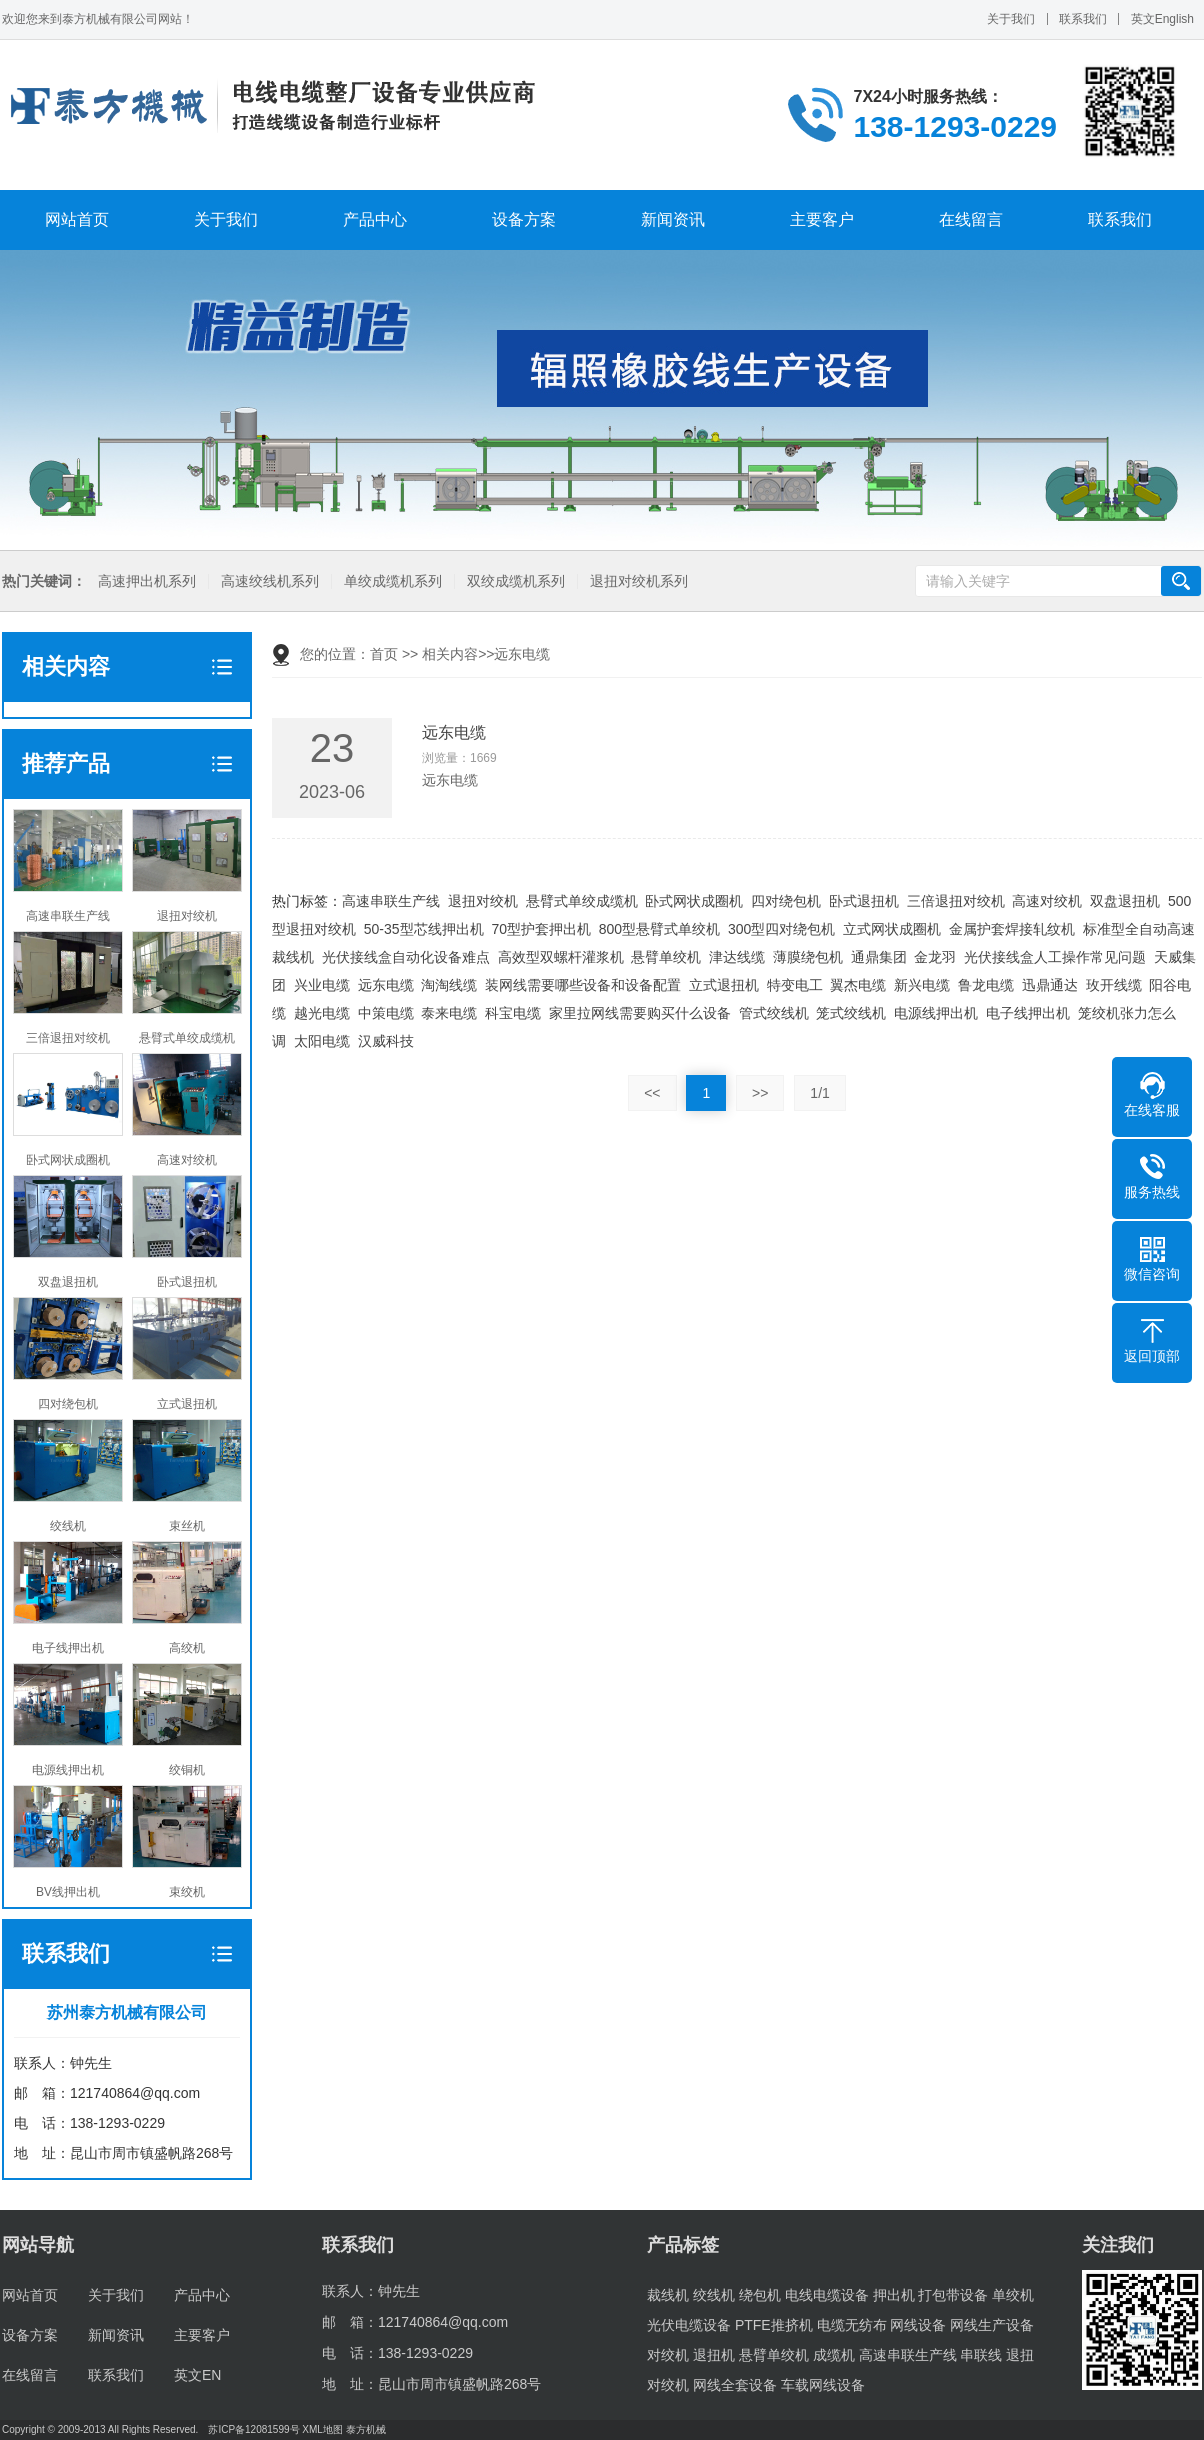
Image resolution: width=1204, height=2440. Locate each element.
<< (652, 1093)
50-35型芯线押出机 (424, 929)
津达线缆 (737, 957)
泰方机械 (366, 2429)
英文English (1162, 19)
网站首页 (77, 219)
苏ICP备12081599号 (253, 2429)
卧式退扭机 (864, 901)
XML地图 (322, 2429)
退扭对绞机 (483, 901)
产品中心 (375, 219)
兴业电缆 (322, 985)
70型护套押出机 (541, 929)
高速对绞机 (1047, 901)
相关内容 (450, 654)
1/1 (819, 1093)
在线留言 (971, 219)
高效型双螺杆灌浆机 (561, 957)
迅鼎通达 (1050, 985)
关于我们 (1011, 19)
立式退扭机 (724, 985)
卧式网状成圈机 (694, 901)
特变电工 (795, 985)
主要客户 (822, 219)
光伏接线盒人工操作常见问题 (1055, 957)
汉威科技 (386, 1041)
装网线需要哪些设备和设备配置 (583, 985)
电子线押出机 (1028, 1013)
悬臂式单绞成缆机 (582, 901)
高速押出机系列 (144, 581)
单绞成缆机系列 (390, 581)
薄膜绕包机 (808, 957)
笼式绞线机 (851, 1013)
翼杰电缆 (858, 985)
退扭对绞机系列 (636, 581)
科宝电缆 (513, 1013)
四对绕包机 (786, 901)
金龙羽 (935, 957)
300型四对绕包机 (781, 929)
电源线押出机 (936, 1013)
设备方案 (524, 219)
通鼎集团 (879, 957)
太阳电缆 (322, 1041)
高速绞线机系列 (267, 581)
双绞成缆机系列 (513, 581)
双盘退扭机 (1125, 901)
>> (760, 1093)
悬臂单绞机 (666, 957)
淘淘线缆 (449, 985)
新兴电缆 (922, 985)
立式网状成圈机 (892, 929)
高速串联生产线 (391, 901)
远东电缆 (386, 985)
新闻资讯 (673, 219)
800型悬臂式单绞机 (659, 929)
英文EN (197, 2375)
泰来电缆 (449, 1013)
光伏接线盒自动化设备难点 (406, 957)
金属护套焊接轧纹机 (1012, 929)
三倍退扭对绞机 (956, 901)
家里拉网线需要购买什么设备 (640, 1013)
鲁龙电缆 (986, 985)
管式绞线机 (774, 1013)
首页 (384, 654)
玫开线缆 (1114, 985)
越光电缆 (322, 1013)
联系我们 (1083, 19)
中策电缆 (386, 1013)
